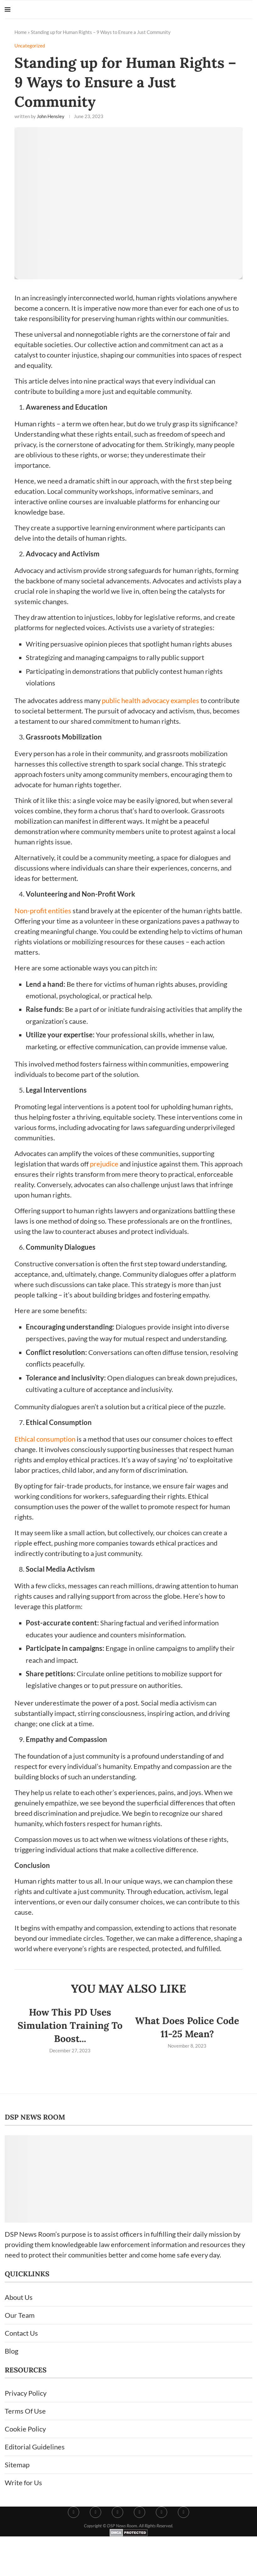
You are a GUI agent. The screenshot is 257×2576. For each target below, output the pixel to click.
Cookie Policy (25, 2429)
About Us (19, 2297)
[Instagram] (117, 2512)
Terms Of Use (25, 2411)
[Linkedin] (161, 2512)
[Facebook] (73, 2512)
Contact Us (21, 2333)
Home (20, 32)
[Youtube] (183, 2512)
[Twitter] (95, 2512)
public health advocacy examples (150, 700)
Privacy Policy (25, 2393)
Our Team (20, 2315)
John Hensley (50, 116)
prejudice (104, 1164)
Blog (11, 2351)
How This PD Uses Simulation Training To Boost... (70, 2025)
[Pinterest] (139, 2512)
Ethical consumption (44, 1439)
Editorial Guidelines (35, 2446)
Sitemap (17, 2464)
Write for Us (23, 2482)
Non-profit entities (42, 910)
